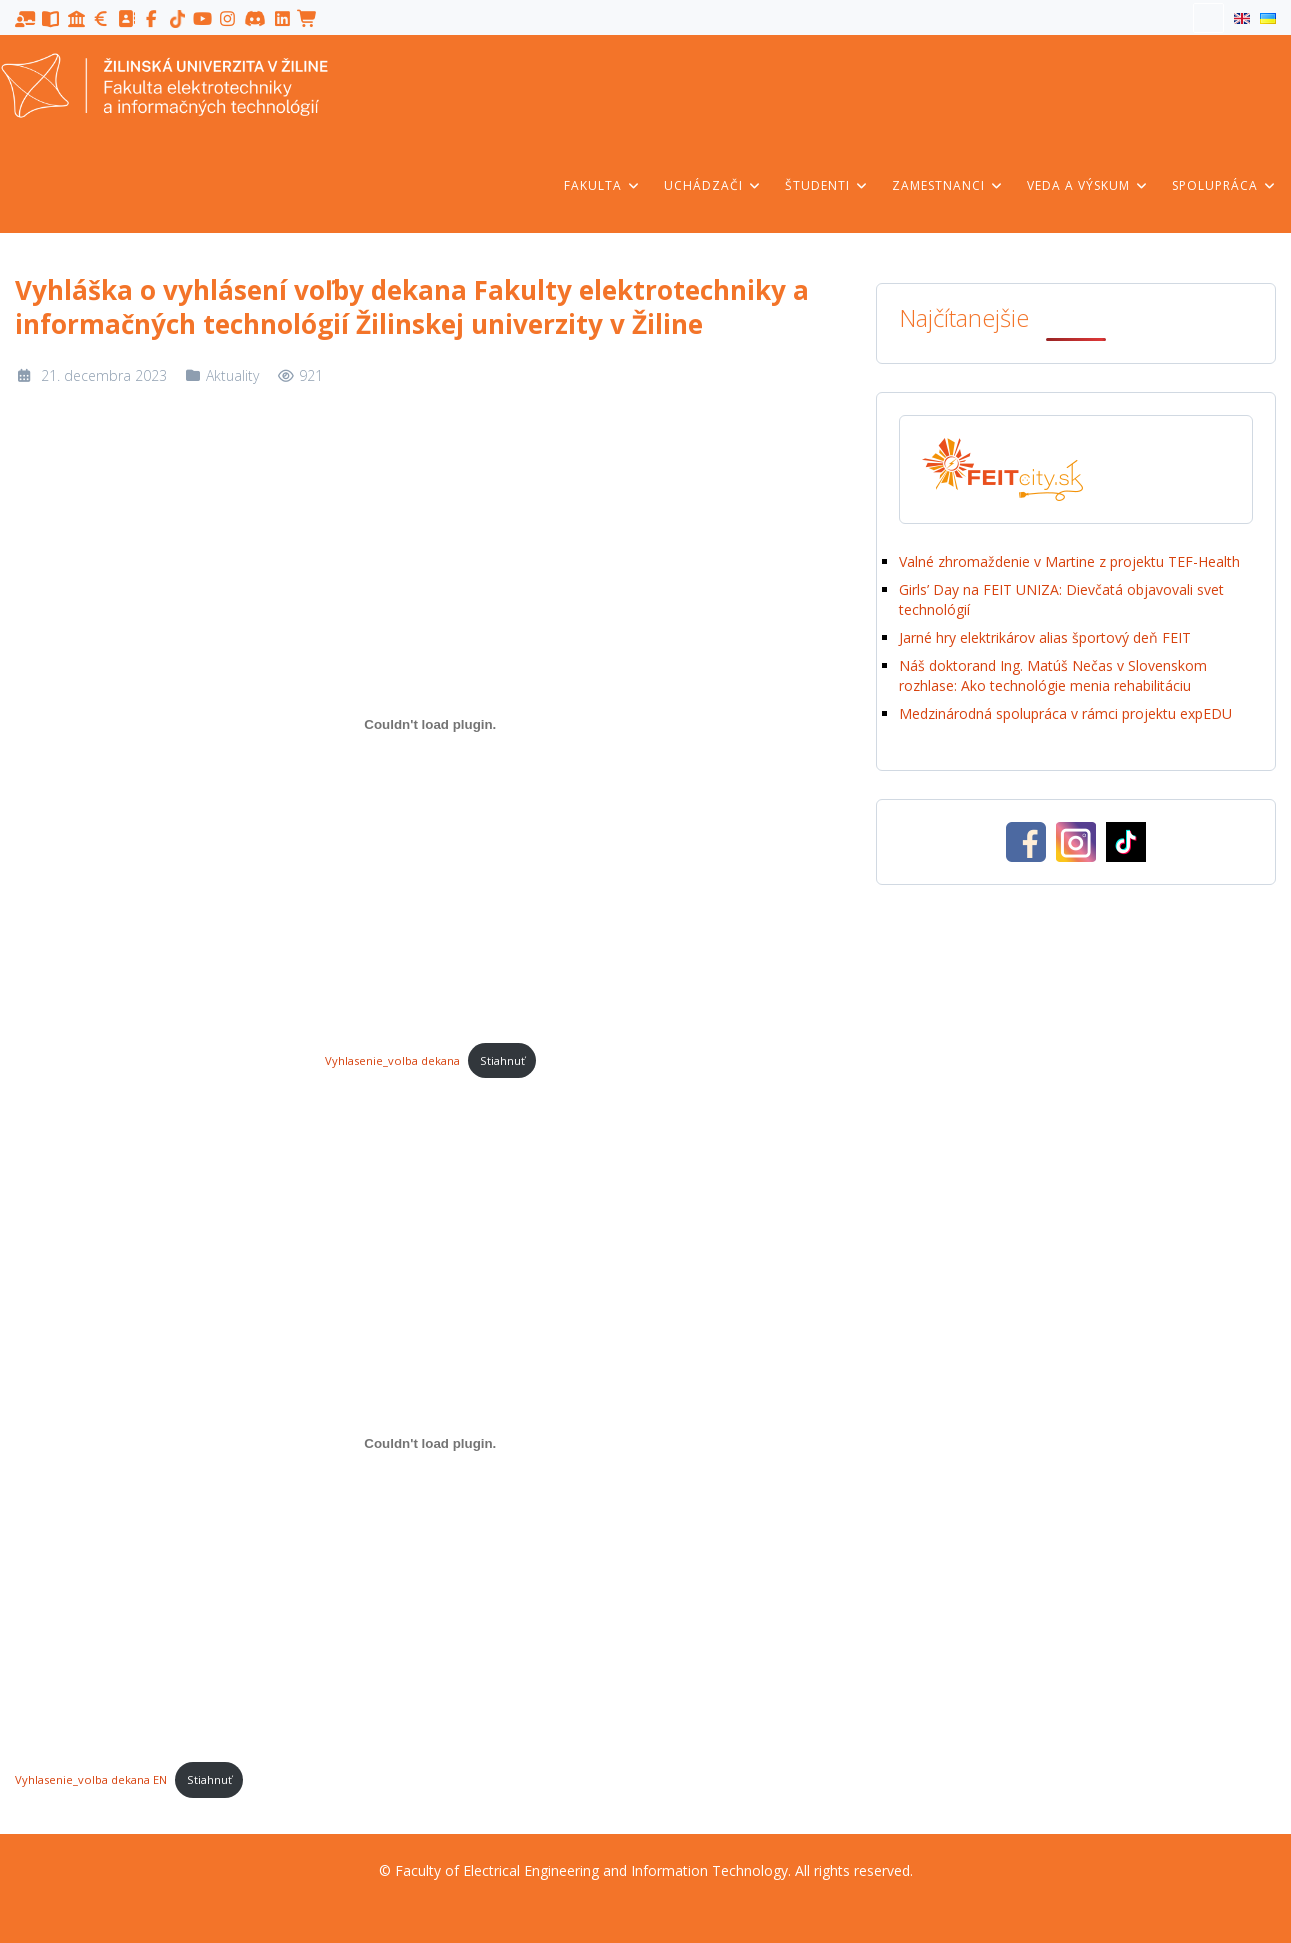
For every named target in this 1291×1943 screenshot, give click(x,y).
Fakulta (602, 185)
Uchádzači (713, 185)
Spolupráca (1224, 185)
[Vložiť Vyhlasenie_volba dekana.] (430, 724)
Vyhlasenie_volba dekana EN (91, 1779)
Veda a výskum (1088, 185)
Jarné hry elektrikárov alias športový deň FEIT (1047, 637)
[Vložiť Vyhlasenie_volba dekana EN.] (430, 1443)
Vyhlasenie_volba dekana (392, 1060)
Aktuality (232, 375)
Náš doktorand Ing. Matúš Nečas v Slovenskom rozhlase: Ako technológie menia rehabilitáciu (1053, 675)
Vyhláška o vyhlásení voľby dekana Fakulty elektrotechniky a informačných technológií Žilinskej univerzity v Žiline (412, 307)
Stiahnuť (502, 1060)
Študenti (827, 185)
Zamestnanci (948, 185)
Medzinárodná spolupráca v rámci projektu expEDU (1065, 713)
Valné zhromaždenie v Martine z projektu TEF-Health (1069, 561)
